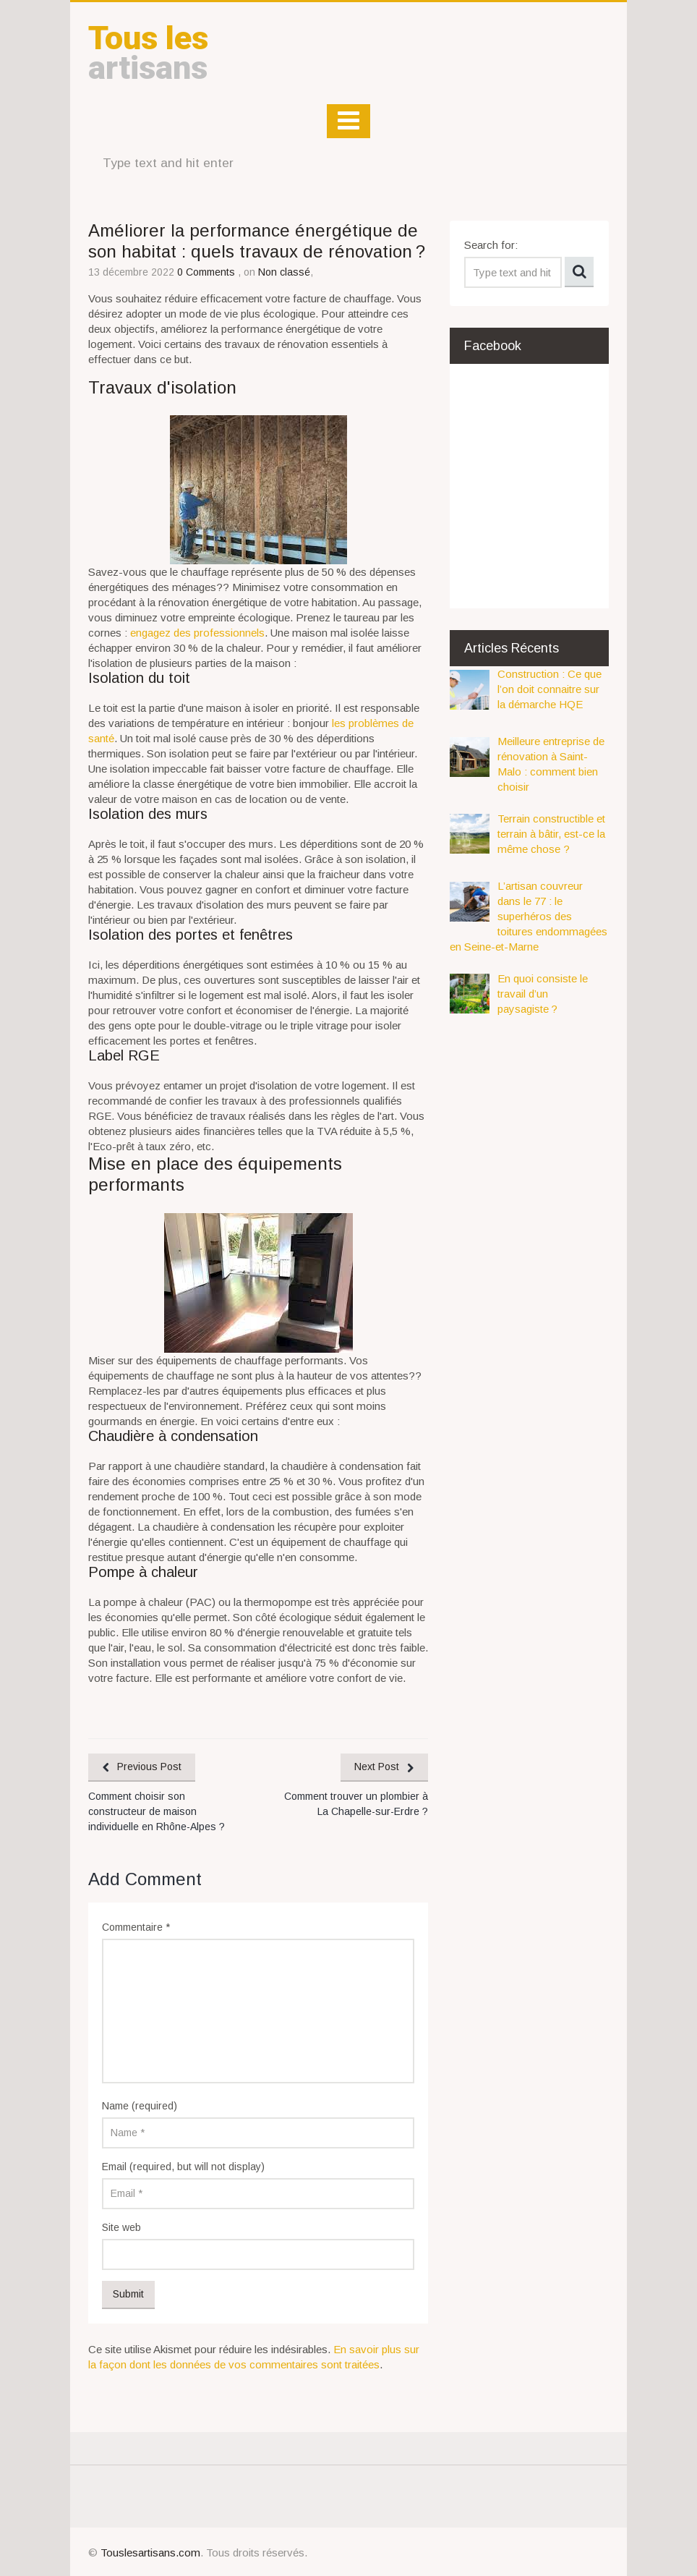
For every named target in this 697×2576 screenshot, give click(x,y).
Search (579, 272)
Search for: (491, 245)
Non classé (284, 272)
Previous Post (149, 1766)
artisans (148, 53)
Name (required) (139, 2106)
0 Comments (207, 272)
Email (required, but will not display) (183, 2166)
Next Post (376, 1766)
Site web (121, 2227)
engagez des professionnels (197, 632)
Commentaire (136, 1927)
